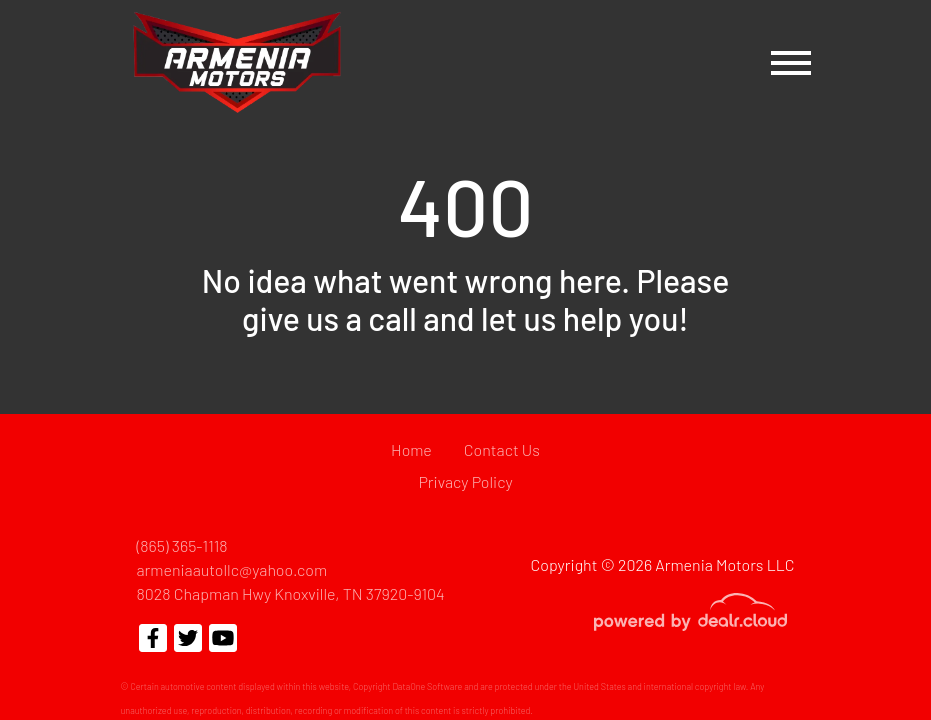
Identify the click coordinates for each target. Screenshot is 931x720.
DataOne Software (427, 686)
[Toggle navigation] (791, 62)
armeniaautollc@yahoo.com (232, 569)
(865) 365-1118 (182, 545)
